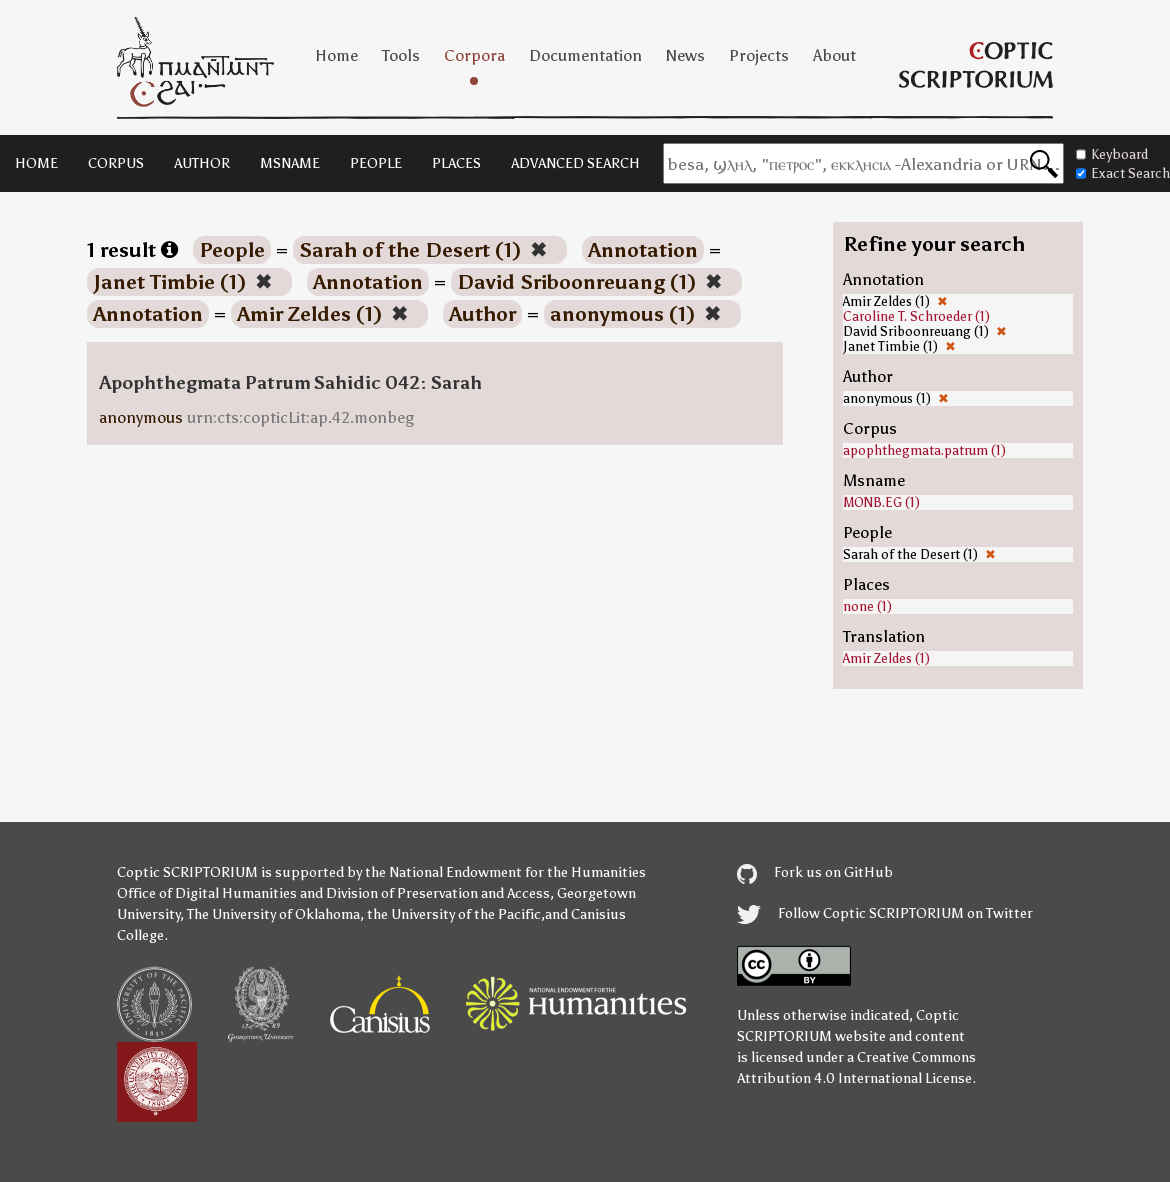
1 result (132, 250)
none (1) (867, 606)
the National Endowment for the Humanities (505, 872)
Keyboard (1112, 154)
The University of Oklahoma (273, 914)
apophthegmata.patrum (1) (924, 450)
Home (336, 55)
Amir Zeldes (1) (886, 658)
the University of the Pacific (454, 914)
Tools (401, 55)
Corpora (474, 55)
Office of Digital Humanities (207, 893)
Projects (759, 55)
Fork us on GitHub (815, 872)
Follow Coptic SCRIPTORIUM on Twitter (885, 913)
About (834, 55)
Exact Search (1123, 173)
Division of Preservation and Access (438, 893)
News (685, 55)
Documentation (585, 55)
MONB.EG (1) (881, 502)
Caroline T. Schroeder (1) (916, 316)
